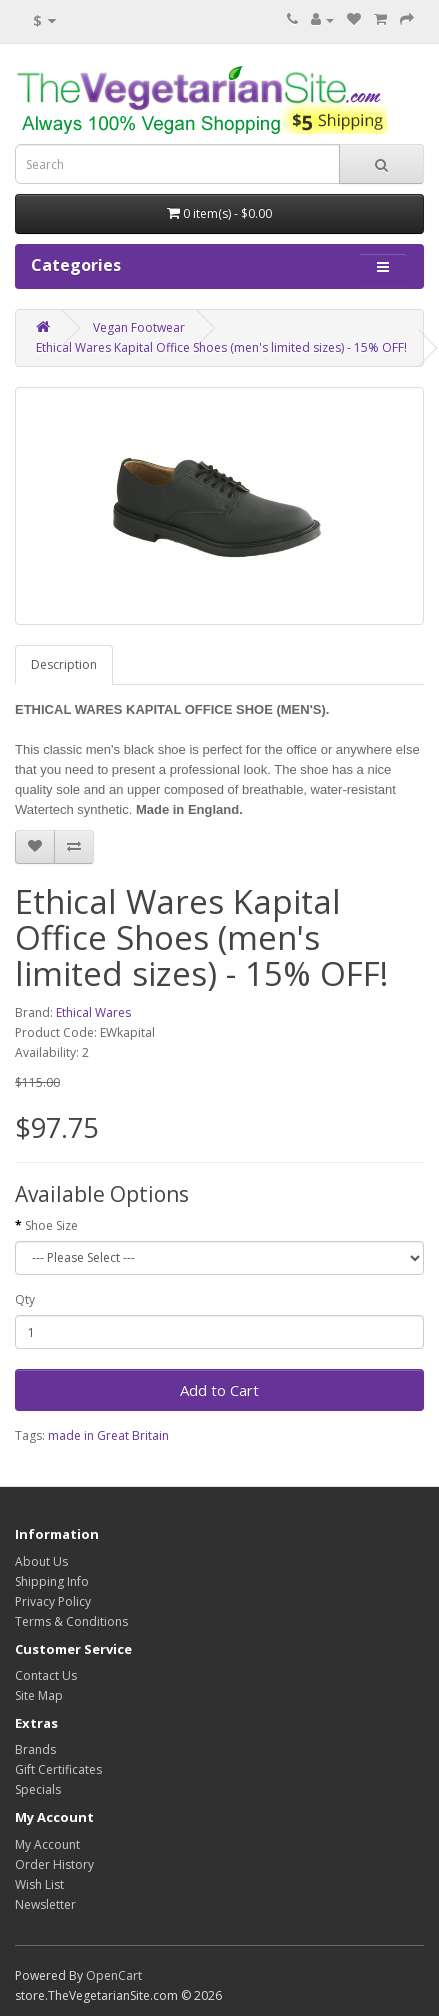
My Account (47, 1844)
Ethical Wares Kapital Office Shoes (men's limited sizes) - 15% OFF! (221, 347)
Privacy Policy (53, 1601)
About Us (41, 1561)
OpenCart (114, 1975)
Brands (35, 1749)
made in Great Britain (108, 1435)
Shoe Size (51, 1225)
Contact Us (46, 1675)
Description (64, 664)
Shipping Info (52, 1581)
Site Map (39, 1695)
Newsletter (45, 1904)
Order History (54, 1864)
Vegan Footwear (139, 327)
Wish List (39, 1884)
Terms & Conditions (71, 1621)
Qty (25, 1299)
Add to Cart (219, 1390)
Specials (38, 1789)
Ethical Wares (93, 1012)
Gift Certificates (58, 1769)
